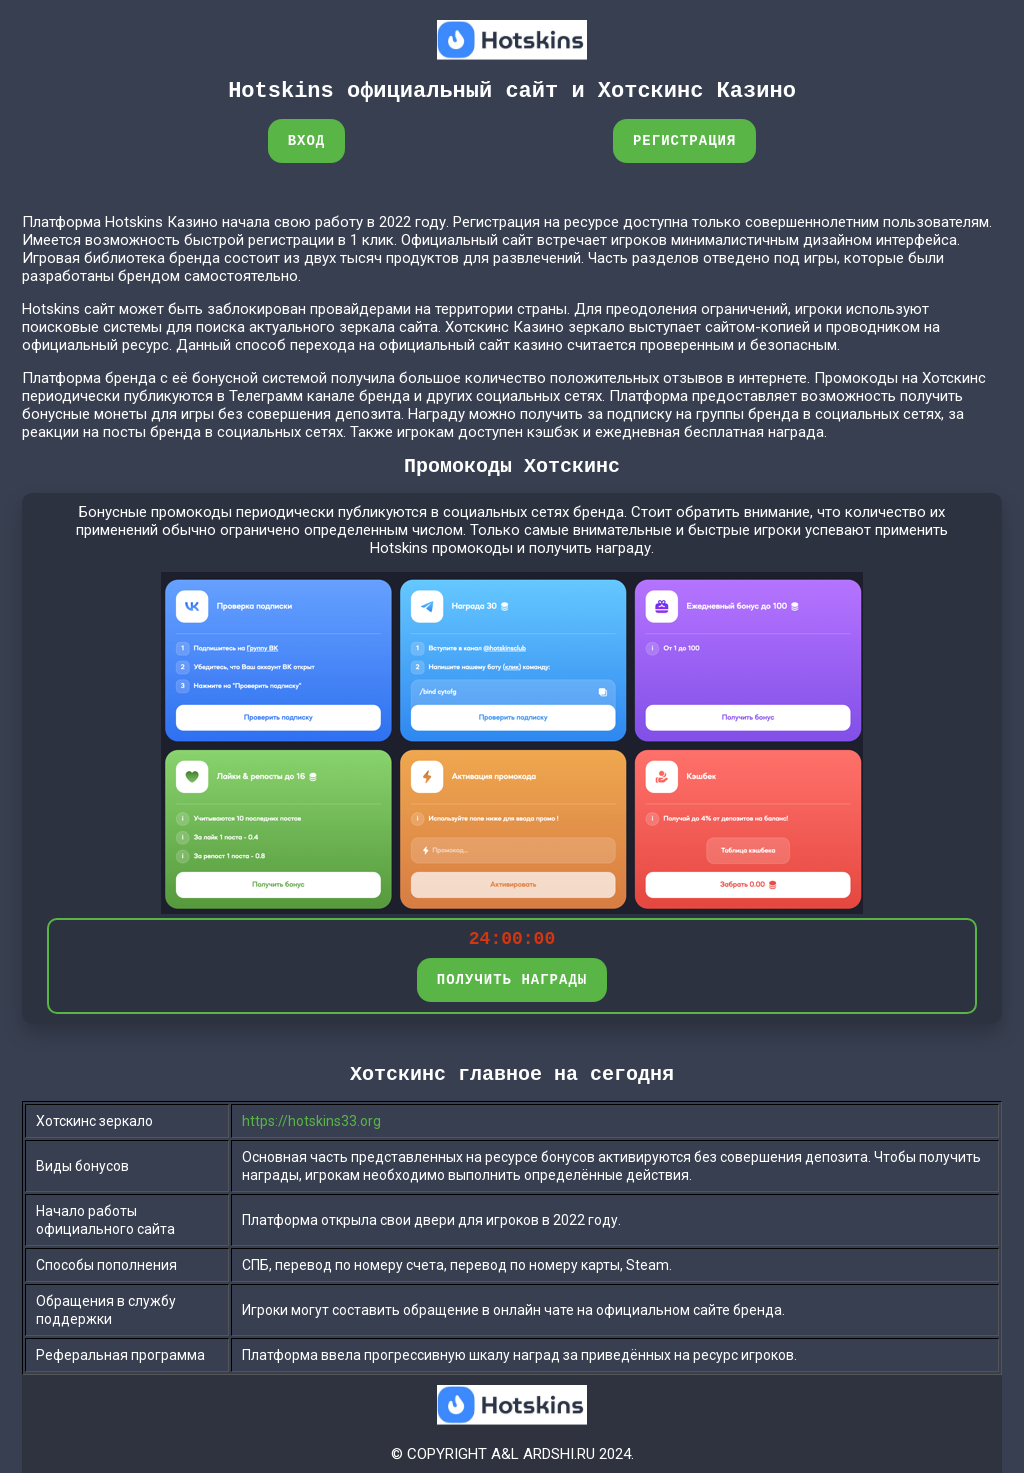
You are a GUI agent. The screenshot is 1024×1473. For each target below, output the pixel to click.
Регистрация (684, 140)
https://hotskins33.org (311, 1121)
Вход (307, 140)
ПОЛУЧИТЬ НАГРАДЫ (512, 979)
